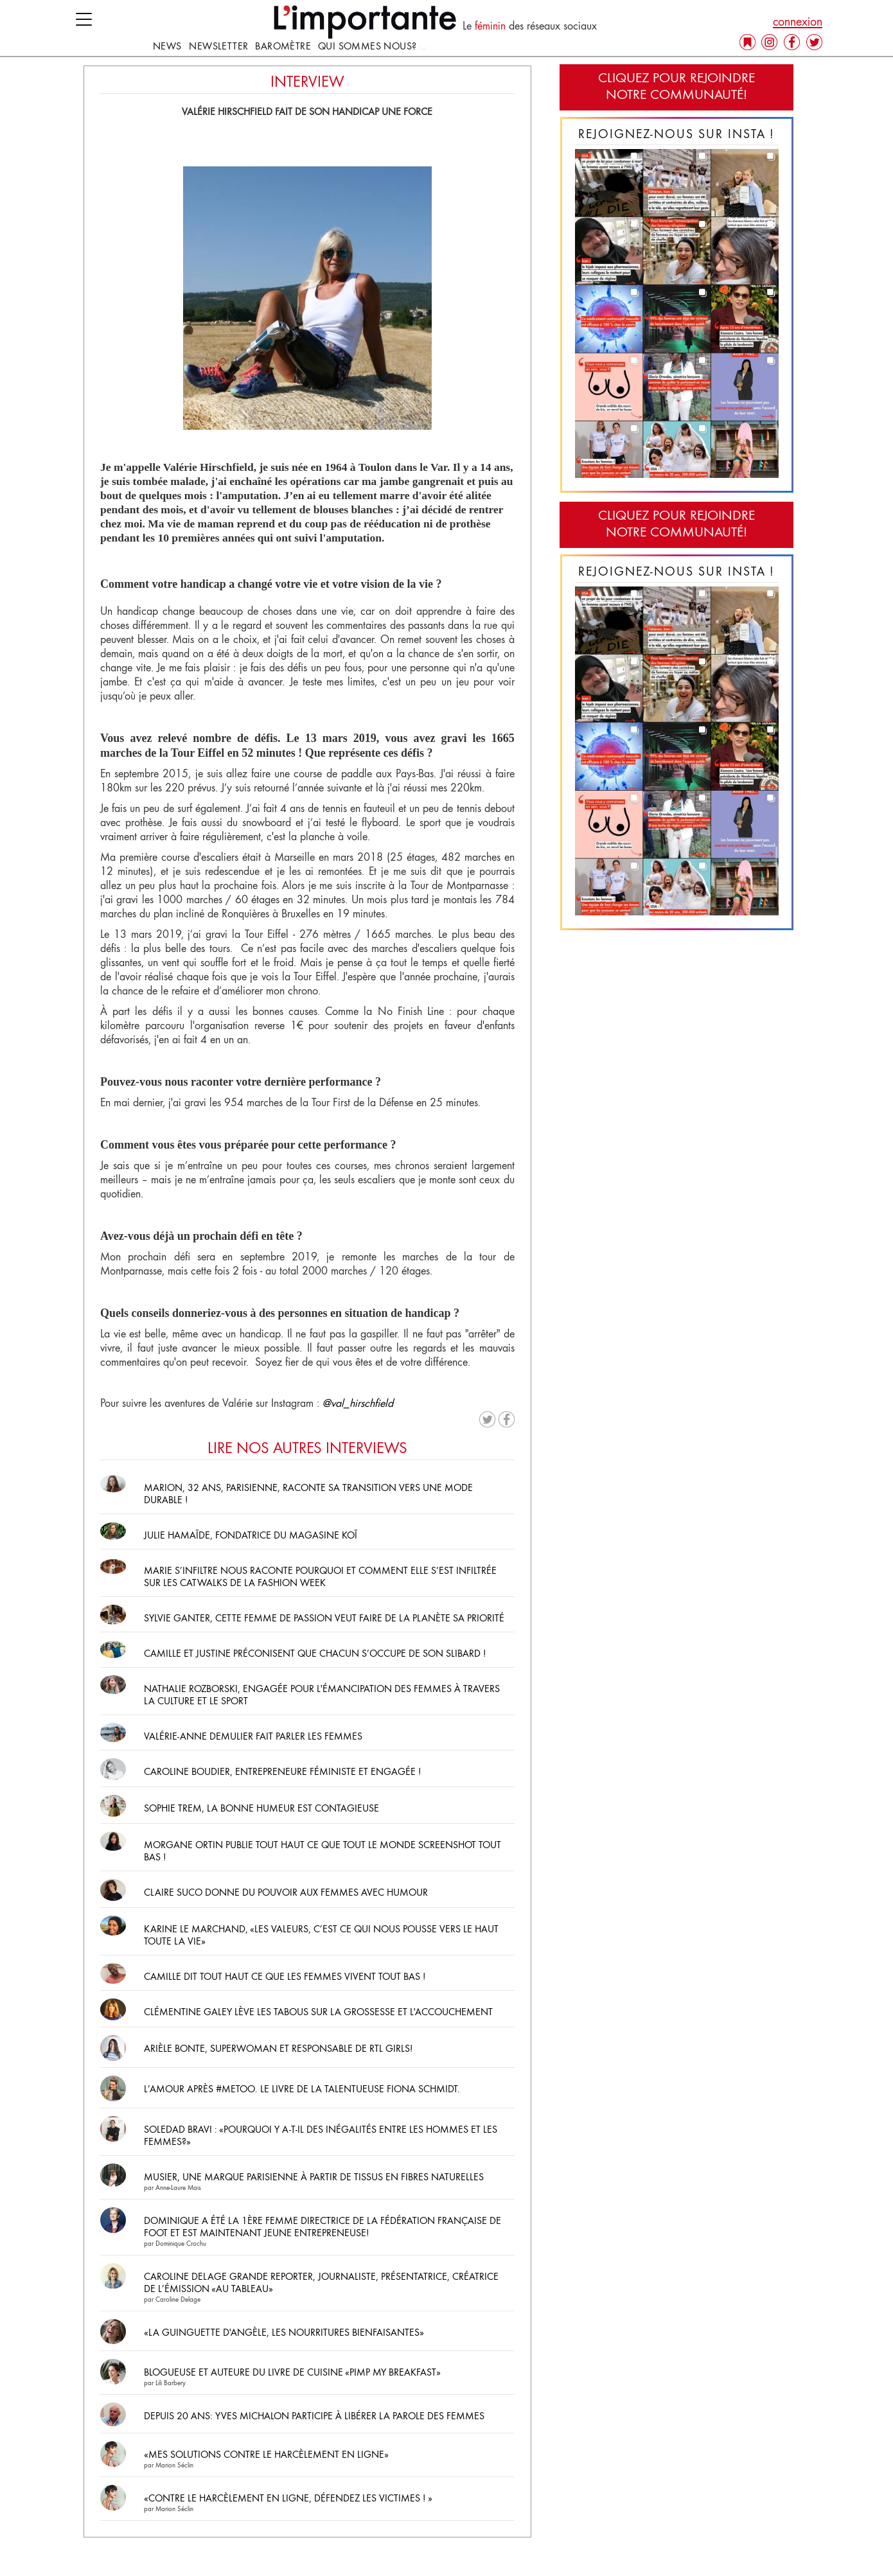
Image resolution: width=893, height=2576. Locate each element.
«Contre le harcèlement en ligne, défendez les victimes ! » (288, 2499)
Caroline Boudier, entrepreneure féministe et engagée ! (282, 1772)
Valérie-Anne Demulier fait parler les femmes (253, 1737)
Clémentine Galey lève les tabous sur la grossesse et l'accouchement (318, 2012)
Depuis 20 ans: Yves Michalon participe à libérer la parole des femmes (314, 2417)
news (167, 47)
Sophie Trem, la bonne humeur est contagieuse (261, 1809)
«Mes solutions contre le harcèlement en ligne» (266, 2455)
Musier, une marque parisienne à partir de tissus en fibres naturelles (314, 2178)
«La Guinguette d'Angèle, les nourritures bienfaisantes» (284, 2333)
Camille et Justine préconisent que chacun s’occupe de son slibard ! (316, 1654)
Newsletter (218, 47)
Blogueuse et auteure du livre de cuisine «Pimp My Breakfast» (293, 2373)
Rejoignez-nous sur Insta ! (676, 134)
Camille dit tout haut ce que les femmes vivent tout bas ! (284, 1977)
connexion (797, 22)
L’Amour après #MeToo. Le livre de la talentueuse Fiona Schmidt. (302, 2090)
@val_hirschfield (358, 1404)
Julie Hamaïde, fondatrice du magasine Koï (250, 1536)
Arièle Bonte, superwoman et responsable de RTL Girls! (278, 2049)
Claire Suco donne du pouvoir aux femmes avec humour (286, 1893)
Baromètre (283, 47)
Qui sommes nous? (373, 47)
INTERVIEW (307, 83)
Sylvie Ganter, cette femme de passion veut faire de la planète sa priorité (324, 1619)
